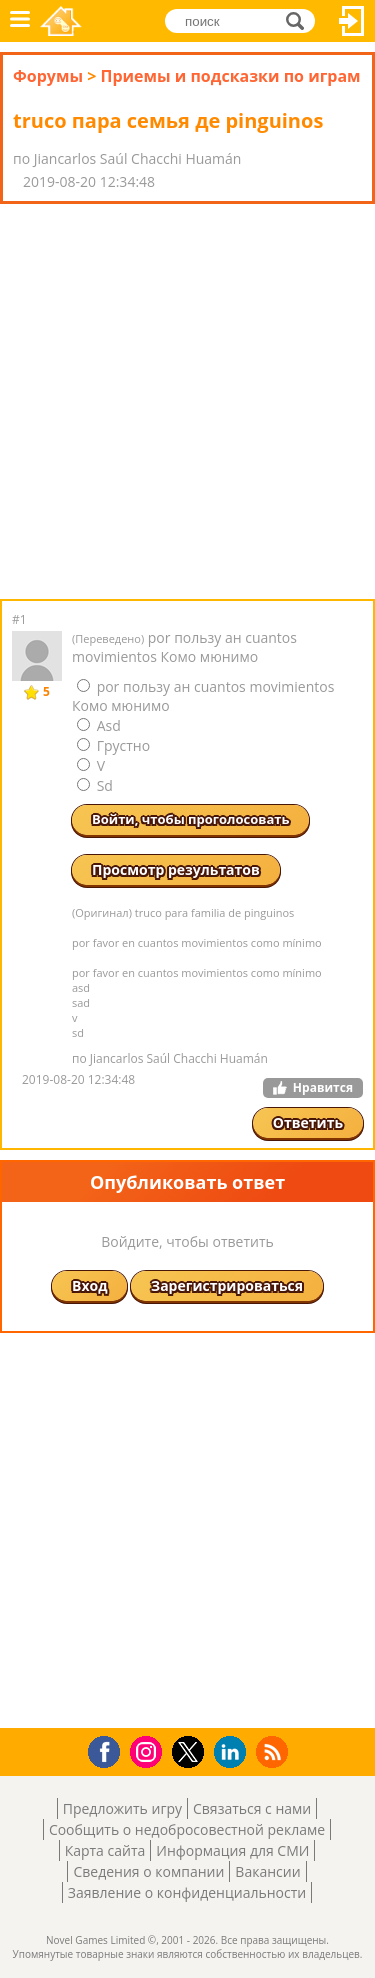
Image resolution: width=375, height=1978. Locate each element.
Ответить (308, 1122)
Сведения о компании (148, 1871)
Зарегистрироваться (227, 1285)
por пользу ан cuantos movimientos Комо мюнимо (203, 696)
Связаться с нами (252, 1808)
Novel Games (61, 21)
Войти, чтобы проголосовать (190, 819)
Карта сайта (105, 1850)
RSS (274, 1751)
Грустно (113, 745)
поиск (300, 19)
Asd (99, 725)
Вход (352, 21)
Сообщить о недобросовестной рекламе (187, 1829)
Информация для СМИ (232, 1850)
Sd (95, 785)
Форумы (48, 76)
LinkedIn (233, 1752)
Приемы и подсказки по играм (230, 76)
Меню (20, 21)
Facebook (109, 1749)
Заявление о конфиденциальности (187, 1892)
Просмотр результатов (176, 869)
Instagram (149, 1750)
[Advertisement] (187, 401)
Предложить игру (122, 1808)
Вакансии (267, 1871)
